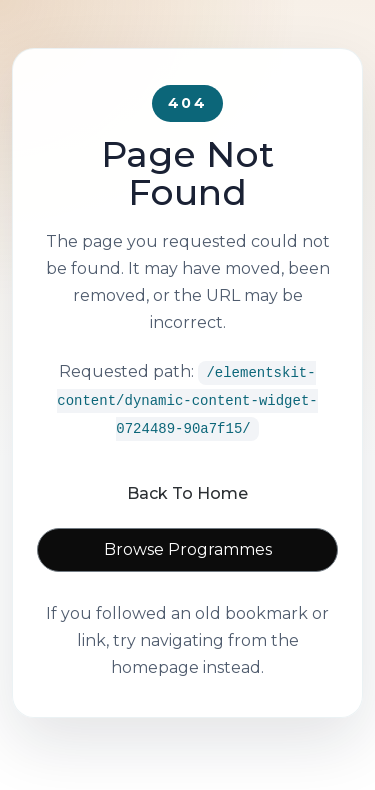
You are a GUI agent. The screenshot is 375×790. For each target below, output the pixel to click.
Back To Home (187, 493)
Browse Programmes (188, 549)
